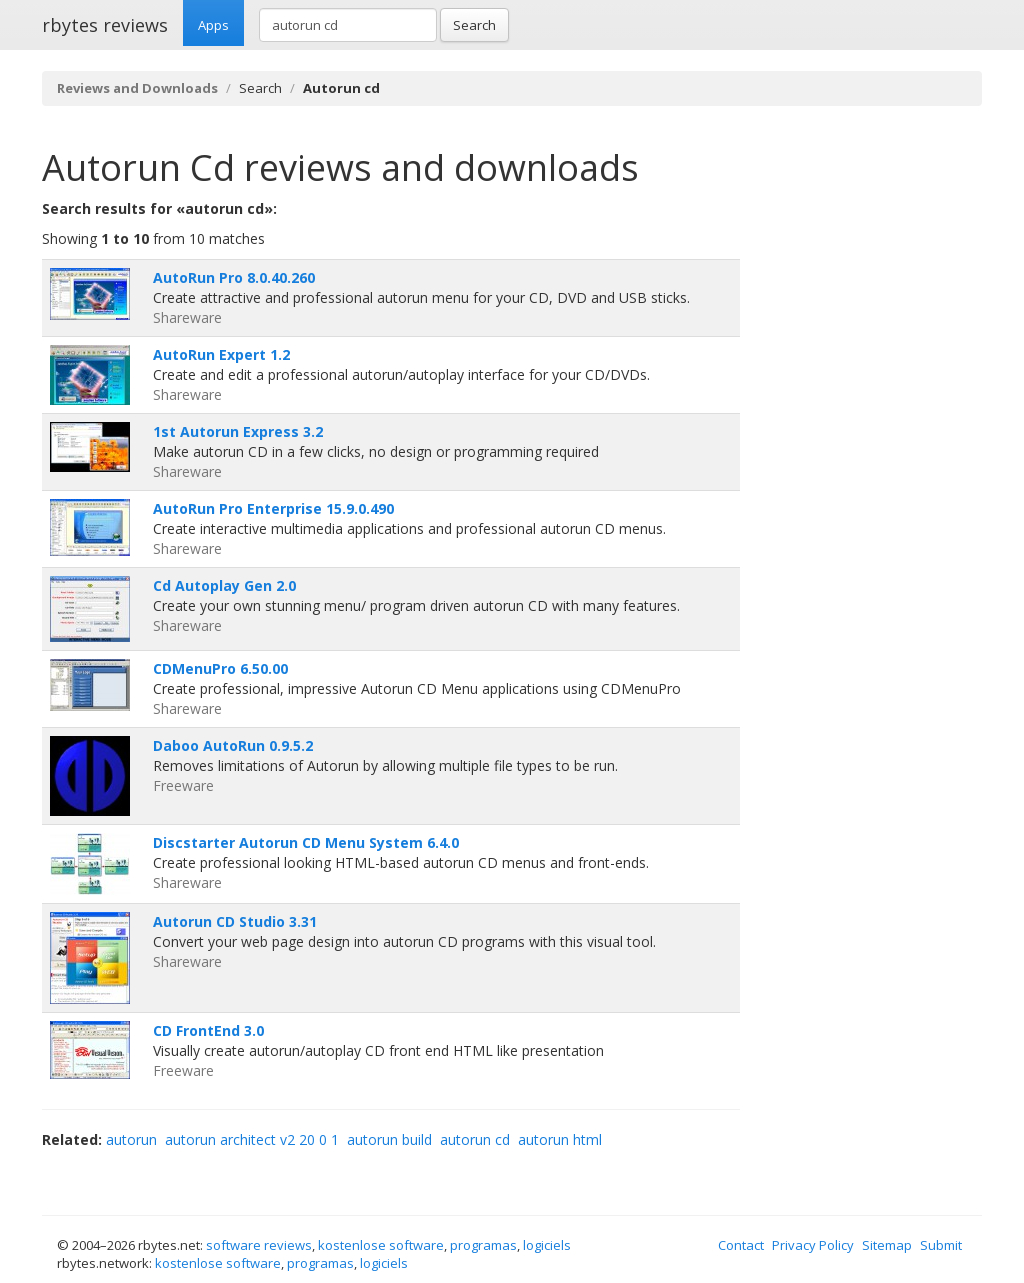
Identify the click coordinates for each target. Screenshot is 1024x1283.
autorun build (389, 1139)
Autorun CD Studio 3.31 (235, 921)
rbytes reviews (105, 25)
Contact (741, 1245)
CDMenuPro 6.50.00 (220, 668)
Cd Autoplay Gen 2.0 (224, 585)
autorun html (560, 1139)
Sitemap (887, 1245)
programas (483, 1245)
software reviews (259, 1245)
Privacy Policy (813, 1245)
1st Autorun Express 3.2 (238, 431)
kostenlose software (381, 1245)
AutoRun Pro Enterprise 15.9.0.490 (273, 508)
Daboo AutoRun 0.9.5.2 (233, 745)
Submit (941, 1245)
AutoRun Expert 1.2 (221, 354)
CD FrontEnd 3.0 (208, 1030)
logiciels (547, 1245)
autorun (131, 1139)
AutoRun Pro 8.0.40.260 (234, 277)
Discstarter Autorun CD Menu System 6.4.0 (306, 842)
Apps (213, 25)
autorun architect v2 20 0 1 (252, 1139)
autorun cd (475, 1139)
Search (474, 25)
